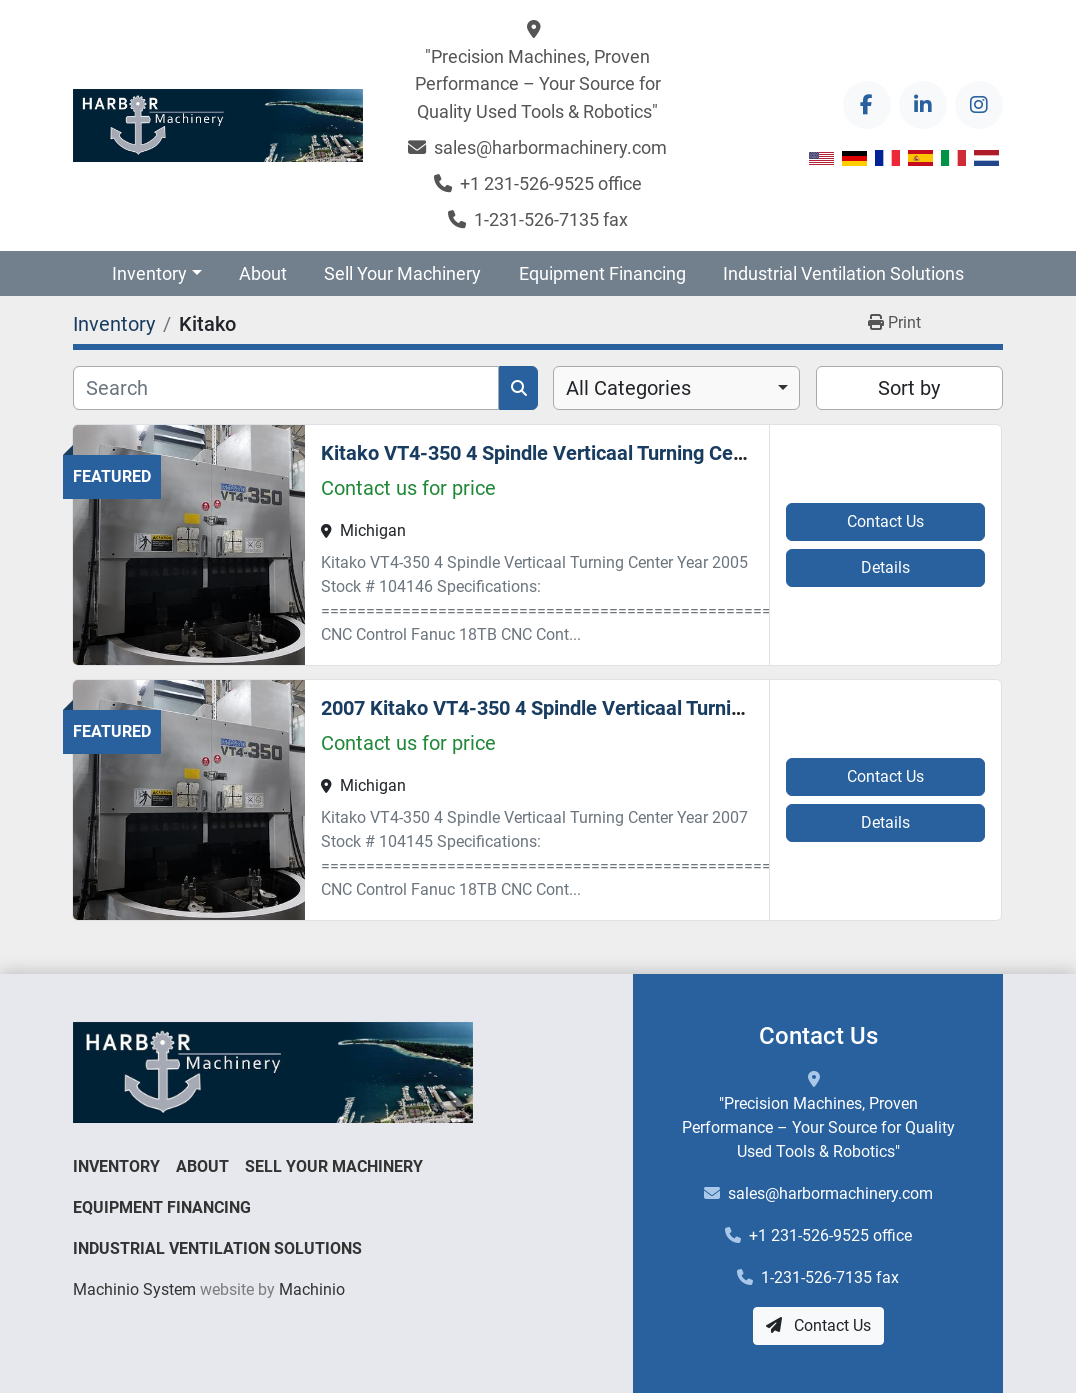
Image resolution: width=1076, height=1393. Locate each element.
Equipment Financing (602, 273)
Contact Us (885, 521)
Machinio (312, 1289)
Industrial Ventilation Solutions (843, 273)
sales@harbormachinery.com (550, 147)
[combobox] (676, 388)
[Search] (286, 388)
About (263, 273)
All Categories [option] (628, 388)
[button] (157, 273)
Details (885, 567)
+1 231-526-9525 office (551, 183)
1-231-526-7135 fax (551, 219)
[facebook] (867, 105)
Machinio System (134, 1289)
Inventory (149, 273)
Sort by (909, 388)
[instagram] (979, 105)
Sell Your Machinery (402, 273)
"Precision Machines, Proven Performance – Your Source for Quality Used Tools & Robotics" (538, 83)
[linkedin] (923, 105)
